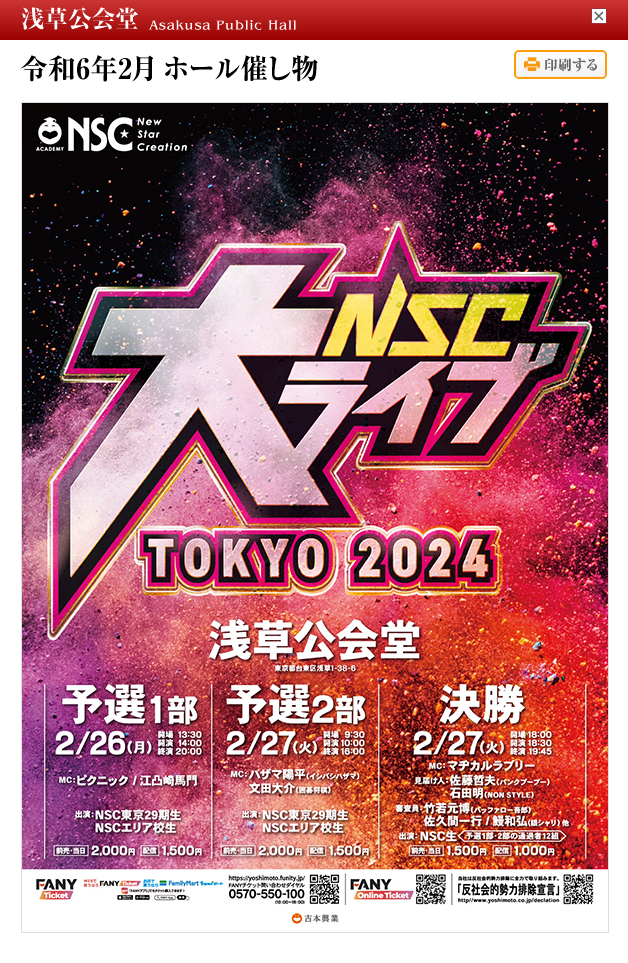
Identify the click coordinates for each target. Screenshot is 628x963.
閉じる (599, 16)
